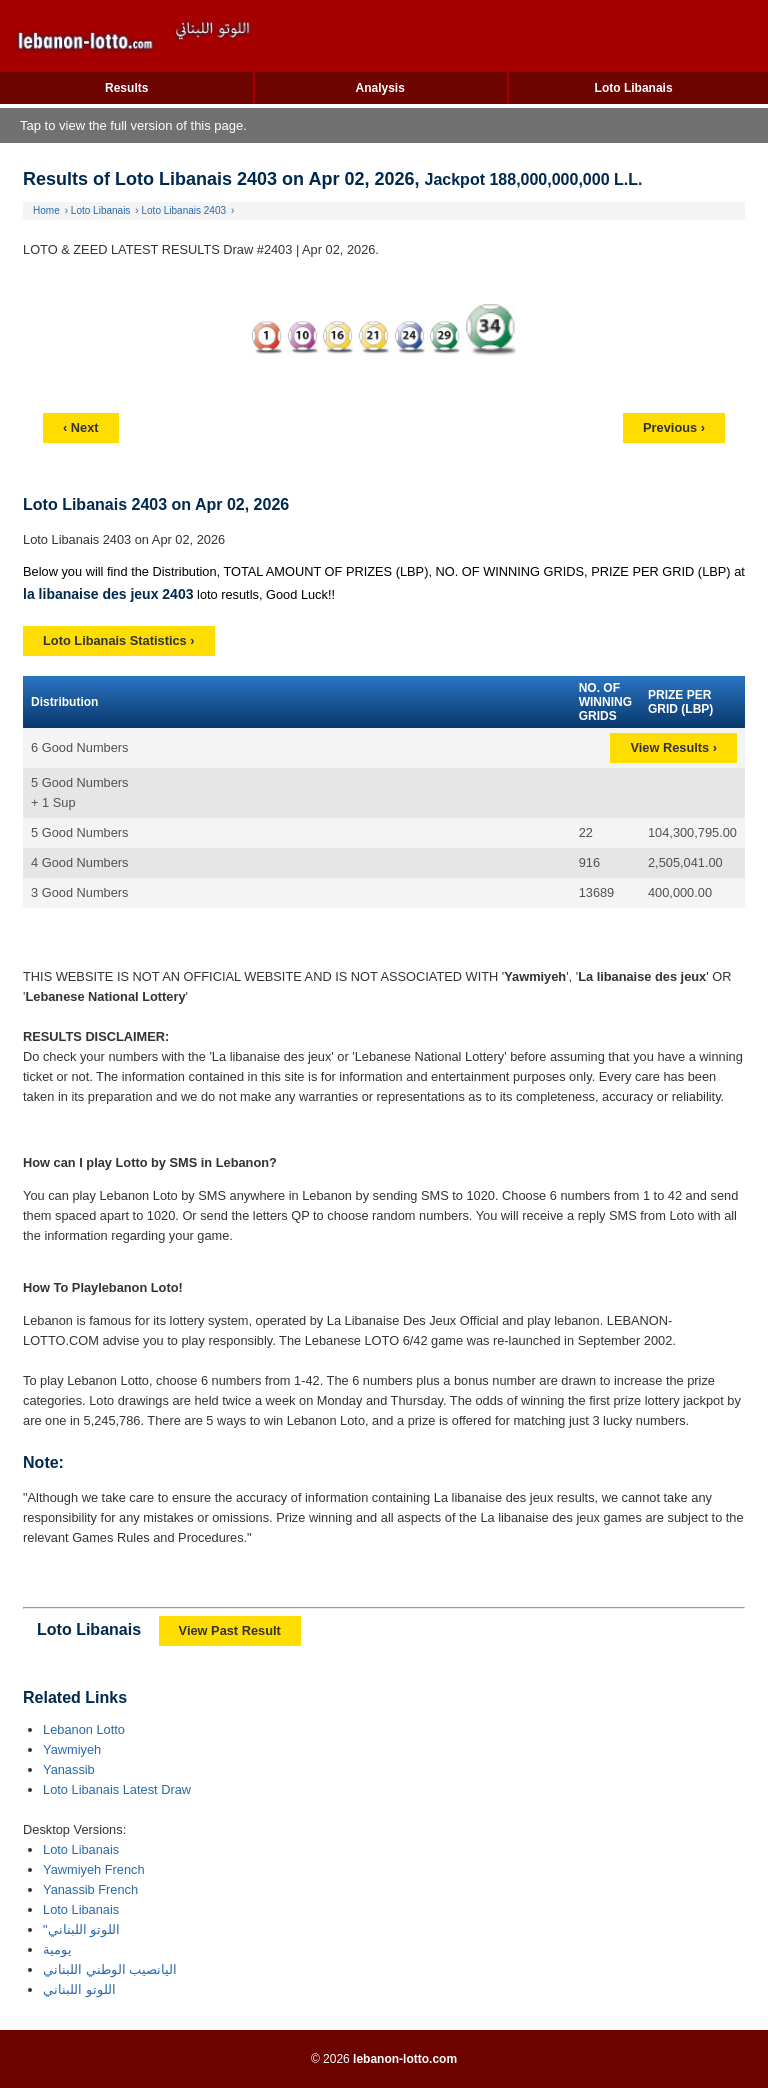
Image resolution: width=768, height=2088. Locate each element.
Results (126, 88)
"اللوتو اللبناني (81, 1929)
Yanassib (69, 1769)
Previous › (674, 427)
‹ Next (81, 427)
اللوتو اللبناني (79, 1989)
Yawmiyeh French (93, 1869)
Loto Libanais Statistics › (118, 640)
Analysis (379, 88)
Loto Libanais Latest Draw (117, 1789)
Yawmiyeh (72, 1749)
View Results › (673, 747)
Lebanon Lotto (84, 1729)
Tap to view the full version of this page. (133, 125)
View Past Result (230, 1630)
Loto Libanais (634, 88)
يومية (57, 1949)
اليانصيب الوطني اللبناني (110, 1969)
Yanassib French (90, 1889)
